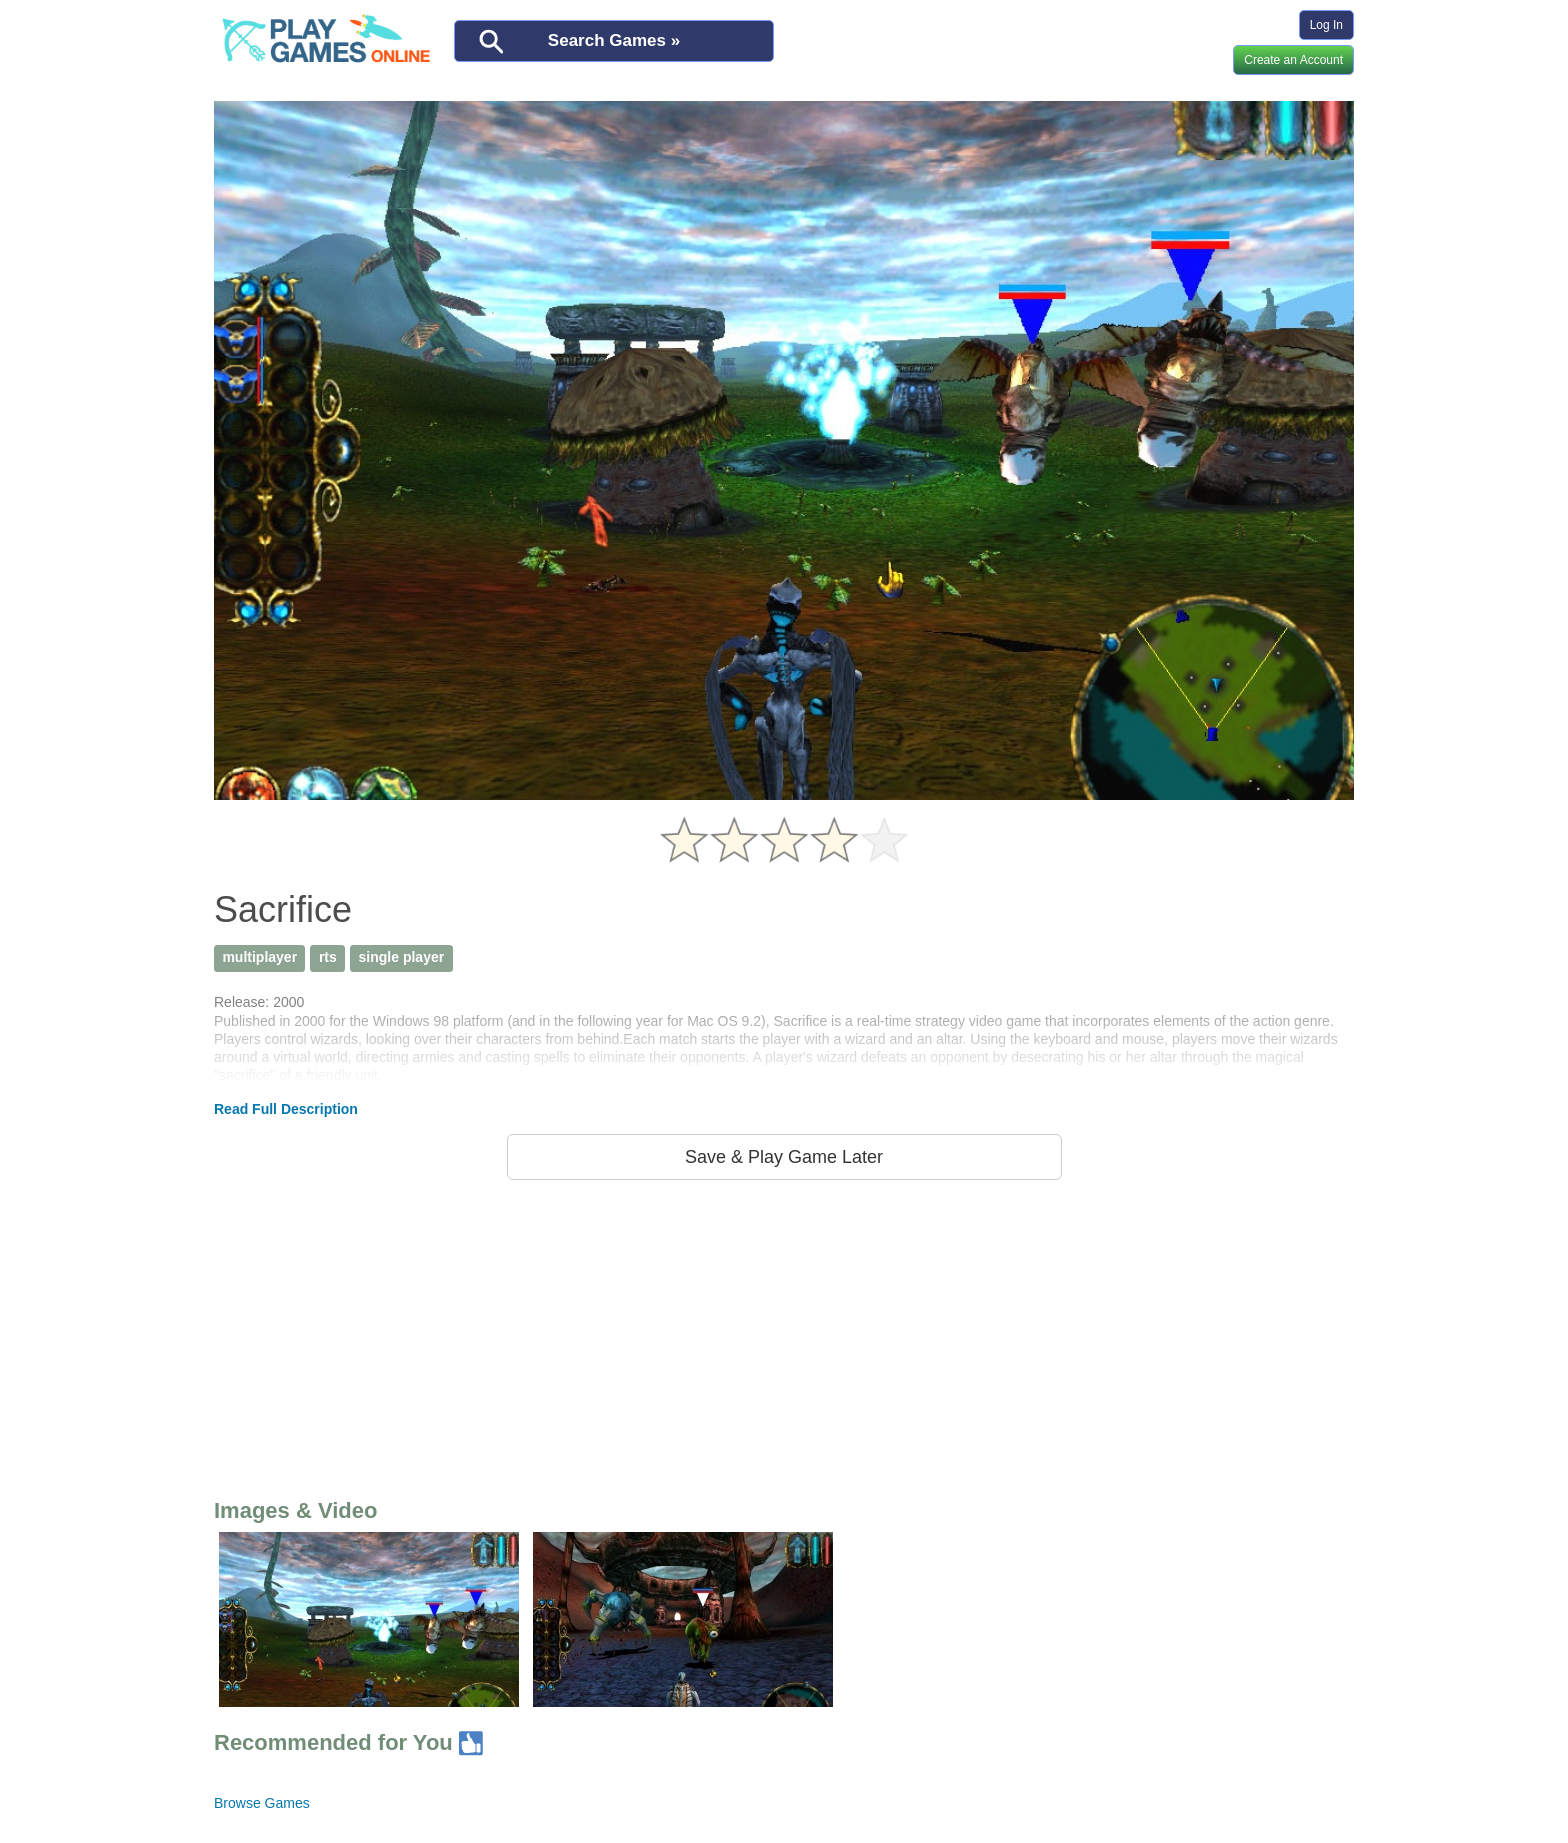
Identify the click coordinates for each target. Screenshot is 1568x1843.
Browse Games (262, 1803)
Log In (1326, 25)
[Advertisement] (784, 1335)
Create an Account (1293, 60)
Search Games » (614, 40)
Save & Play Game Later (784, 1157)
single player (402, 957)
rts (328, 957)
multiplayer (259, 957)
